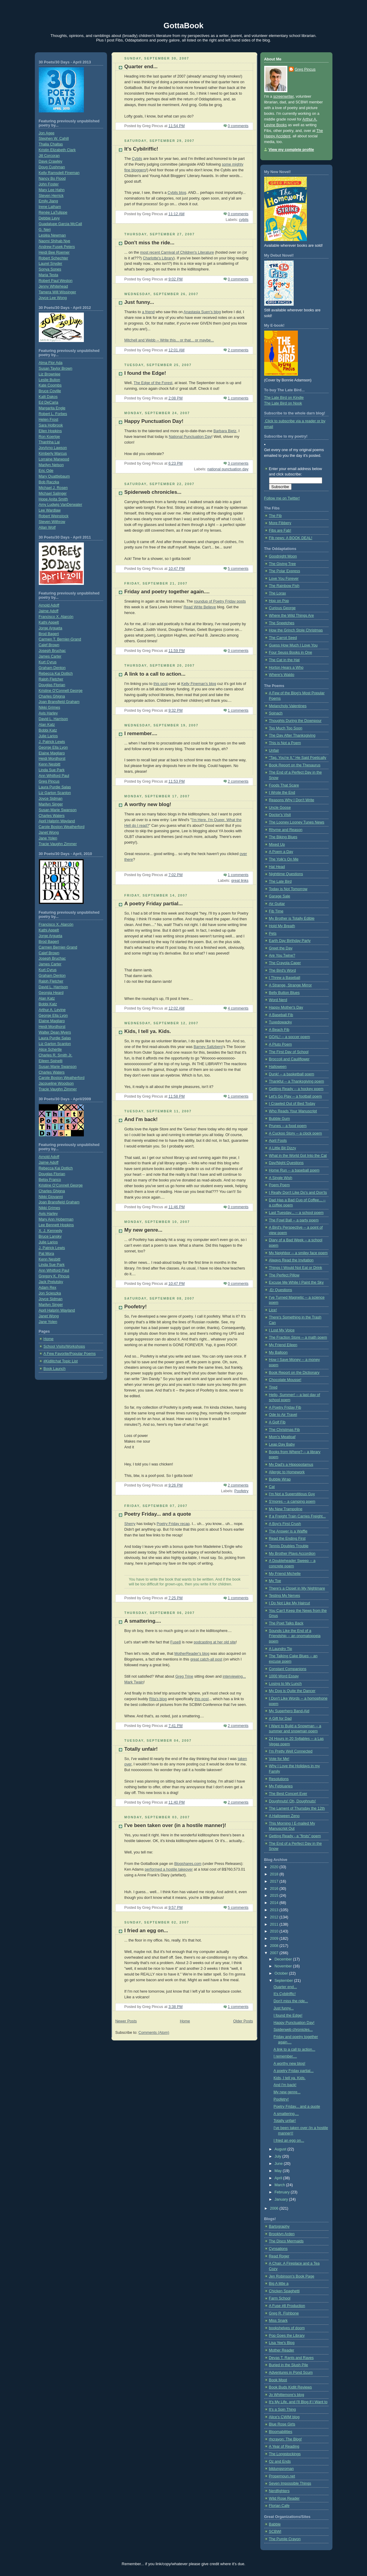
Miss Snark (278, 2320)
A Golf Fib (277, 1422)
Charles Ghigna (52, 696)
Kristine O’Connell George (61, 1185)
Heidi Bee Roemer (54, 252)
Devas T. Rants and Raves (291, 2358)
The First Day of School (289, 1052)
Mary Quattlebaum (54, 476)
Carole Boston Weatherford (62, 827)
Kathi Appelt (49, 622)
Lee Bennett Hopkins (56, 1225)
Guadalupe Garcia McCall (60, 224)
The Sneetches (282, 623)
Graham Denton (52, 668)
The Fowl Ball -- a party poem (294, 1220)
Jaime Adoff (49, 611)
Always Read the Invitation (291, 1260)
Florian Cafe (279, 2506)
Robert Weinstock (54, 516)
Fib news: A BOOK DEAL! (290, 538)
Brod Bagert (49, 634)
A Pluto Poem (280, 1044)
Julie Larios (48, 736)
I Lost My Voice (282, 1330)
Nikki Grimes (49, 707)
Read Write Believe (200, 607)
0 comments (238, 126)
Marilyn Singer (51, 804)
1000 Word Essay (284, 1676)
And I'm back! (141, 1119)
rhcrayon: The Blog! (285, 2439)
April (278, 2178)
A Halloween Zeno (284, 1816)
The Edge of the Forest (153, 383)
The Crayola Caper (285, 963)
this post (161, 684)
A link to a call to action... (155, 674)
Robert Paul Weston (56, 281)
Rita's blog (158, 1699)
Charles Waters (52, 816)
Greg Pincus (49, 781)
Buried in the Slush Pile (288, 2365)
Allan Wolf (47, 527)
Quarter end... (141, 66)
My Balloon (278, 1352)
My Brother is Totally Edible (292, 918)
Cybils (137, 159)
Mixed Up (277, 844)
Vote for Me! (279, 1759)
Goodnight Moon (283, 556)
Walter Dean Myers (55, 1032)
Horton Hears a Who (286, 667)
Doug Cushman (52, 167)
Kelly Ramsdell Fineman (59, 173)
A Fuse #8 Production (287, 2306)
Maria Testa (48, 275)
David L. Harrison (53, 719)
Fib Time (276, 911)
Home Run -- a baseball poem (294, 1170)
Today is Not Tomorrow (288, 889)
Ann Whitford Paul (54, 776)
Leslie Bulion (49, 380)
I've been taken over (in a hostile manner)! (175, 1825)
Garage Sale (279, 896)
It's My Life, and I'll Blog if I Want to (298, 2402)
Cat (272, 1487)
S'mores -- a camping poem (292, 1501)
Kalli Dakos (48, 397)
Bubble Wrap (280, 1479)
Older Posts (243, 2021)
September (284, 1981)
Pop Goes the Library (287, 2335)
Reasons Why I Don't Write (291, 800)
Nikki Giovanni (51, 1197)
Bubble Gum (279, 1119)
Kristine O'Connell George (61, 691)
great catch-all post (206, 1659)
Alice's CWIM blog (284, 2417)
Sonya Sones (50, 269)
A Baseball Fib (281, 1015)
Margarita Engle (52, 408)
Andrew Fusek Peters (57, 247)
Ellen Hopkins (50, 431)
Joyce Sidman (51, 798)
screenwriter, (284, 96)
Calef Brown (49, 645)
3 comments (238, 463)
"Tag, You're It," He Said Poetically (297, 758)
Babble (275, 2524)
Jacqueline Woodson (56, 1083)
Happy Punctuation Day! (154, 421)
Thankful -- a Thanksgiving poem (296, 1081)
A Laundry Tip (280, 1649)
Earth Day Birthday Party (290, 941)
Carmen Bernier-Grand (58, 947)
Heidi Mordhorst (52, 758)
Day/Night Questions (286, 1163)
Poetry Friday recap (173, 1524)
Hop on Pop (279, 601)
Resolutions (279, 1779)
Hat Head (277, 867)
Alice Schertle (50, 1049)
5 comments (238, 569)
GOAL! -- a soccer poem (289, 1037)
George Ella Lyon (53, 747)
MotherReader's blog (191, 1654)
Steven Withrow (52, 522)
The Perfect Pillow (284, 1275)
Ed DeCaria (48, 402)
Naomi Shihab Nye (54, 241)
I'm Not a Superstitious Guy (292, 1494)
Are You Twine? (282, 955)
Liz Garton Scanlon (55, 793)
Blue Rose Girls (282, 2424)
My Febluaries (281, 1786)
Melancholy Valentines (288, 706)
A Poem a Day (281, 852)
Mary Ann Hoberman (56, 1219)
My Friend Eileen (283, 1345)
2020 (275, 1867)
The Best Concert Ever (288, 1794)
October (281, 1973)
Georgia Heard (51, 993)
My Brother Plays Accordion (292, 1553)
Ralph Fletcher (51, 679)
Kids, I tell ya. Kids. (147, 1031)
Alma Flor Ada (51, 363)
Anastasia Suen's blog (202, 312)
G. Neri (45, 230)
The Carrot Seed (283, 638)
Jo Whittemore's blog (286, 2395)
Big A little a (279, 2283)
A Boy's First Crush (285, 1524)
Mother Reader (281, 2350)
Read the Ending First (287, 1538)
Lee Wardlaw (50, 510)
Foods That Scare (284, 785)
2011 (275, 1924)
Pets (273, 933)
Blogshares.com (187, 1864)
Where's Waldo (282, 675)
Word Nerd (278, 1000)
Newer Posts (126, 2021)
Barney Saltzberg (208, 1047)
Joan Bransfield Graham (59, 702)
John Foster (49, 184)
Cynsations (278, 2249)
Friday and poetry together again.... (167, 591)
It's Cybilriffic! (141, 149)
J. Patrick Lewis (52, 742)
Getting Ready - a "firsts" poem (295, 1836)
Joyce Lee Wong (53, 298)
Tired (273, 1387)
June (279, 2164)
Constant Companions (288, 1669)
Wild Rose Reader (284, 2498)
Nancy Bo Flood (52, 178)
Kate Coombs (50, 385)
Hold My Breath (282, 926)
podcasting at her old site (215, 1642)
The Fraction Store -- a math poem (298, 1337)
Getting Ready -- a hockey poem (296, 1089)
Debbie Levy (49, 218)
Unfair (274, 750)
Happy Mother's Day (286, 1007)
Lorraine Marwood (54, 459)
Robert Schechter (53, 258)
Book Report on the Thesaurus (295, 765)
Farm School (279, 2298)
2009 (275, 1938)
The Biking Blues (283, 837)
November (283, 1966)
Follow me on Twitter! (282, 498)
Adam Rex (48, 1287)
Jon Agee (47, 133)
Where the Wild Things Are (291, 615)
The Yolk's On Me (283, 859)
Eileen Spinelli (51, 1061)
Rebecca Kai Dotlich (56, 673)
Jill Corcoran (49, 156)
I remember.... (141, 733)
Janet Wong (49, 832)
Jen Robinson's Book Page (291, 2276)
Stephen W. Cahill (54, 138)
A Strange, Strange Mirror (290, 985)
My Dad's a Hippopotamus (291, 1464)
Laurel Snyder (51, 263)
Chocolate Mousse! (285, 1380)
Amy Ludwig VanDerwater (60, 505)
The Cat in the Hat (284, 660)
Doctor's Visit (280, 815)
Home (49, 1339)
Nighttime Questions (286, 874)
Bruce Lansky (50, 1236)
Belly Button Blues (284, 993)
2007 (275, 1953)
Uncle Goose (280, 807)
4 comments (238, 1008)
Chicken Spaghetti (284, 2291)
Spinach (276, 713)
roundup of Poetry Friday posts (220, 601)
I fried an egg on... (146, 1930)
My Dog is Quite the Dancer (292, 1691)
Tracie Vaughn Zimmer (58, 844)
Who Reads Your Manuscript (293, 1111)
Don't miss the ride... (149, 243)
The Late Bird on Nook (283, 403)
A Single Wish (280, 1178)
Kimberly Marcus (53, 453)
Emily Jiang (48, 201)
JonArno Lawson (53, 448)
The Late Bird (280, 881)
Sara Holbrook (51, 425)
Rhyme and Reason (285, 830)
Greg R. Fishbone (284, 2313)
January (281, 2199)
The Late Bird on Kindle (284, 398)
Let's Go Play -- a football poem (295, 1096)
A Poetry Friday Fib (285, 1407)
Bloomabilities (280, 2432)
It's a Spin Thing (282, 2409)
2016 (275, 1889)
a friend (148, 312)
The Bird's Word (282, 970)
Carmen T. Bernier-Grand (60, 639)
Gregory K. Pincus (54, 1276)
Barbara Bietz (224, 431)
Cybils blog (176, 193)
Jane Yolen (48, 838)
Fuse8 (175, 1642)
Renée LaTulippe (53, 212)
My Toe (275, 1581)
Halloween (278, 1067)
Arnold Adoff (49, 605)
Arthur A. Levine (52, 1010)
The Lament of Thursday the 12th (297, 1808)
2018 (275, 1874)
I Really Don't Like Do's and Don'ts (298, 1192)
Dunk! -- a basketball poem (291, 1074)
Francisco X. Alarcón (56, 617)
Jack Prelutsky (51, 1282)
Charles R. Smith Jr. (55, 1055)
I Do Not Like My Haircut (289, 1603)
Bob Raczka (49, 482)
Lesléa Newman (52, 235)
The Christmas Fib (284, 1430)
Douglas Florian (52, 685)
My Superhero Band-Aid (289, 1711)
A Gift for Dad (280, 1718)
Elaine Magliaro (52, 753)
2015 (275, 1895)
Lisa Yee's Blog (282, 2343)
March (280, 2185)
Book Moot (278, 2380)
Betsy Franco (50, 1180)
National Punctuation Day (190, 437)
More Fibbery (280, 523)
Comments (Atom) (154, 2033)
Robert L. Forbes (53, 414)
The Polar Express (284, 571)
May (278, 2171)
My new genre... (143, 1230)
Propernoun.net (282, 2476)
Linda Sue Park (52, 770)
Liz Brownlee (49, 374)
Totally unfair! (141, 1749)
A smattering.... (142, 1621)
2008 (275, 1946)
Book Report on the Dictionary (294, 1373)
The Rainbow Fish (284, 586)
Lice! (273, 1310)
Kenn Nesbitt (49, 764)
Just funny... (139, 302)
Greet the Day (281, 948)
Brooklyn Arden (282, 2234)
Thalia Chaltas (51, 144)
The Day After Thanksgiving (292, 735)
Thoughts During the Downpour (295, 721)
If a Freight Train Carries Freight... (297, 1516)
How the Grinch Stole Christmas (296, 630)
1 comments (238, 398)
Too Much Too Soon (285, 728)
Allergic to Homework (287, 1472)
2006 (275, 2208)
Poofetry (241, 1491)
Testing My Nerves (284, 1596)
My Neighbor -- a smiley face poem (298, 1253)
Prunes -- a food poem (288, 1126)
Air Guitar (277, 904)
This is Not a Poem (285, 743)
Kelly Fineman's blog (198, 684)
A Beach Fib (279, 1030)
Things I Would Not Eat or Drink (295, 1268)
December (283, 1959)
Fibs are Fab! (280, 530)
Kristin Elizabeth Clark (57, 150)
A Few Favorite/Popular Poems (70, 1354)
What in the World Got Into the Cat (298, 1156)
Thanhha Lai (49, 442)
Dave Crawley (50, 161)
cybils (244, 220)
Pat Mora (46, 1253)
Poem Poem (279, 1185)
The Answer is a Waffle (288, 1531)
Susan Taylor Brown (55, 368)
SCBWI (275, 2531)
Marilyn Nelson (51, 465)
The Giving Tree (282, 564)
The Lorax (277, 593)
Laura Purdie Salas (55, 787)
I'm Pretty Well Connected (291, 1751)
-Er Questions (280, 1290)
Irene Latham (50, 207)
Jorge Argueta (51, 628)
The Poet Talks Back (286, 1623)
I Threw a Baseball (284, 978)
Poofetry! (135, 1306)
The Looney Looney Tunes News (296, 822)
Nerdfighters (279, 2491)
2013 (275, 1910)
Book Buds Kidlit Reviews (290, 2387)
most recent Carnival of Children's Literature (177, 252)
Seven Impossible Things (290, 2483)
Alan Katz (47, 725)
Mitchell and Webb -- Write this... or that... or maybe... (169, 340)
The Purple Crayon (285, 2539)
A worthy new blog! (147, 804)
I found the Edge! (145, 373)
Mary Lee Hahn (52, 190)
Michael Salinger (53, 493)
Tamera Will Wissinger (57, 292)
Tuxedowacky (280, 1022)
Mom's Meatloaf (282, 1437)
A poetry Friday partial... (153, 903)
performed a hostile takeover (169, 1869)
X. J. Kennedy (51, 1231)
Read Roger (279, 2256)
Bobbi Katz (48, 730)
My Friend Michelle (285, 1574)
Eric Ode (46, 471)
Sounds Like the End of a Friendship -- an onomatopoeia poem (295, 1636)
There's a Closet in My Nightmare (297, 1588)
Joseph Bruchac (52, 651)
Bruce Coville (50, 391)
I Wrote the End (282, 792)
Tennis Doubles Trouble (289, 1546)
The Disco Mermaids (286, 2241)
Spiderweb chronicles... (153, 492)
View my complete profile (291, 150)
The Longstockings (285, 2454)
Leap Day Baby (282, 1444)
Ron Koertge (49, 437)
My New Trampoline (285, 1509)
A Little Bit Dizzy (282, 1148)
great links (239, 881)
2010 (275, 1931)
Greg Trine (184, 1676)
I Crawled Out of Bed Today (292, 1104)
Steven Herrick (51, 196)
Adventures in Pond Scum (291, 2372)
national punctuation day (228, 469)
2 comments (238, 350)
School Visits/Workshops (64, 1346)
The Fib (275, 516)
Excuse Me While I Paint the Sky (296, 1282)
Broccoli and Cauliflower (289, 1059)
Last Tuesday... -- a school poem (296, 1213)
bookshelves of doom (287, 2328)
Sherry (130, 1524)
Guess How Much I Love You (293, 645)
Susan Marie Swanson (58, 810)
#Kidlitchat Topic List (61, 1361)
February (282, 2192)
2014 (275, 1903)
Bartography (279, 2226)
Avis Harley (48, 713)
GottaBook (183, 25)
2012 (275, 1917)
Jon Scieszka (50, 1293)
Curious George (282, 608)
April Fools (278, 1140)
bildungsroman (281, 2469)
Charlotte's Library (158, 258)
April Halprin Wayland (57, 821)
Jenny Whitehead (53, 286)
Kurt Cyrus (48, 662)
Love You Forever (284, 578)
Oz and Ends (280, 2461)
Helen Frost (48, 419)
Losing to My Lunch (285, 1684)
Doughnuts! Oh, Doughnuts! (292, 1801)
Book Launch (55, 1369)
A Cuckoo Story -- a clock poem (295, 1133)
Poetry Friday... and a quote (157, 1514)
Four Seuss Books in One (290, 652)
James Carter (50, 656)
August (280, 2149)
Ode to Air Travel (283, 1415)
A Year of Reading (284, 2446)
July (278, 2156)
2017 (275, 1881)
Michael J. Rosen (53, 488)
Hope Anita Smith (53, 499)
